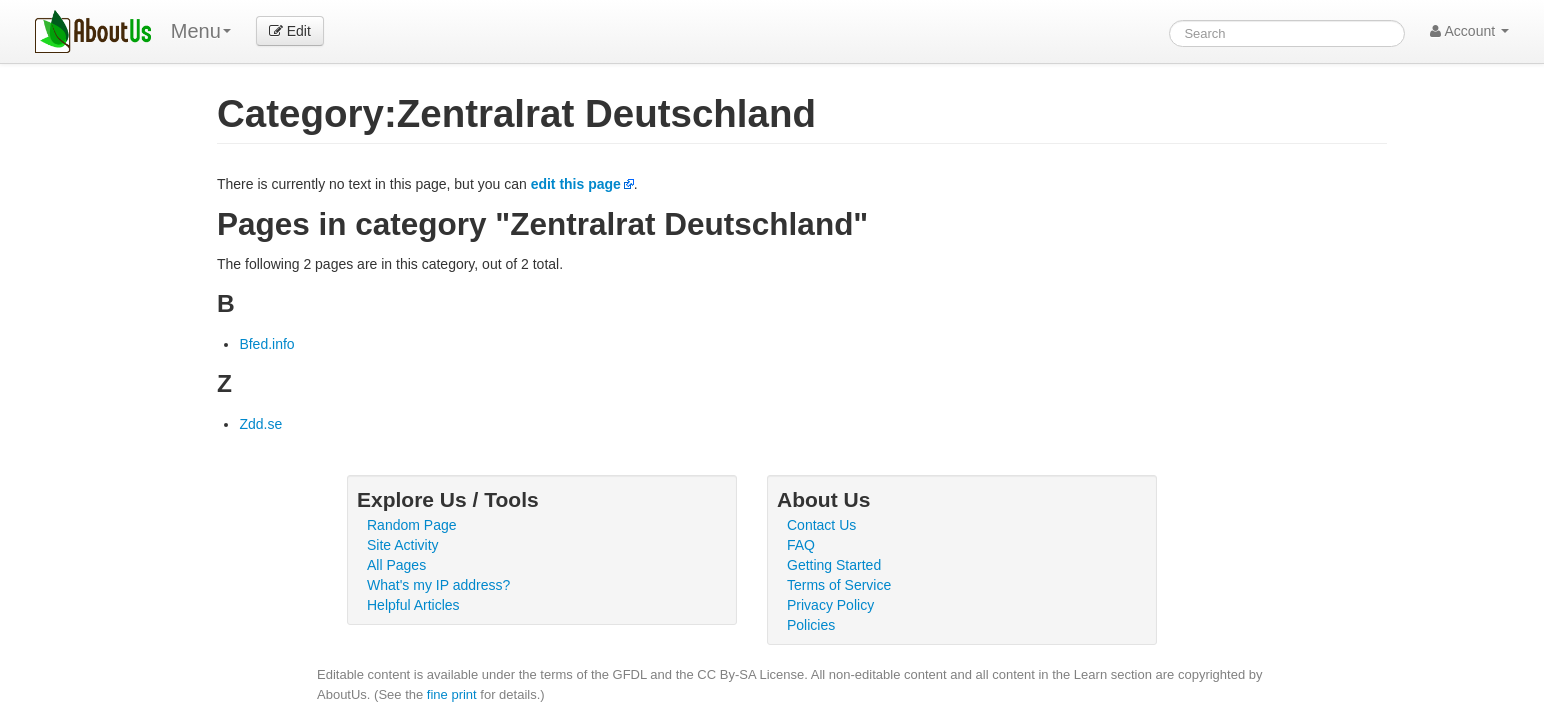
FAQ (801, 545)
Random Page (412, 525)
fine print (452, 694)
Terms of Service (839, 585)
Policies (811, 625)
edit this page (576, 184)
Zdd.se (260, 424)
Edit (290, 31)
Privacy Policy (830, 605)
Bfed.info (266, 344)
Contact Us (821, 525)
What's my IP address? (438, 585)
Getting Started (834, 565)
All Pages (396, 565)
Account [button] (1469, 31)
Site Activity (403, 545)
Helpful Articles (413, 605)
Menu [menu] (201, 31)
